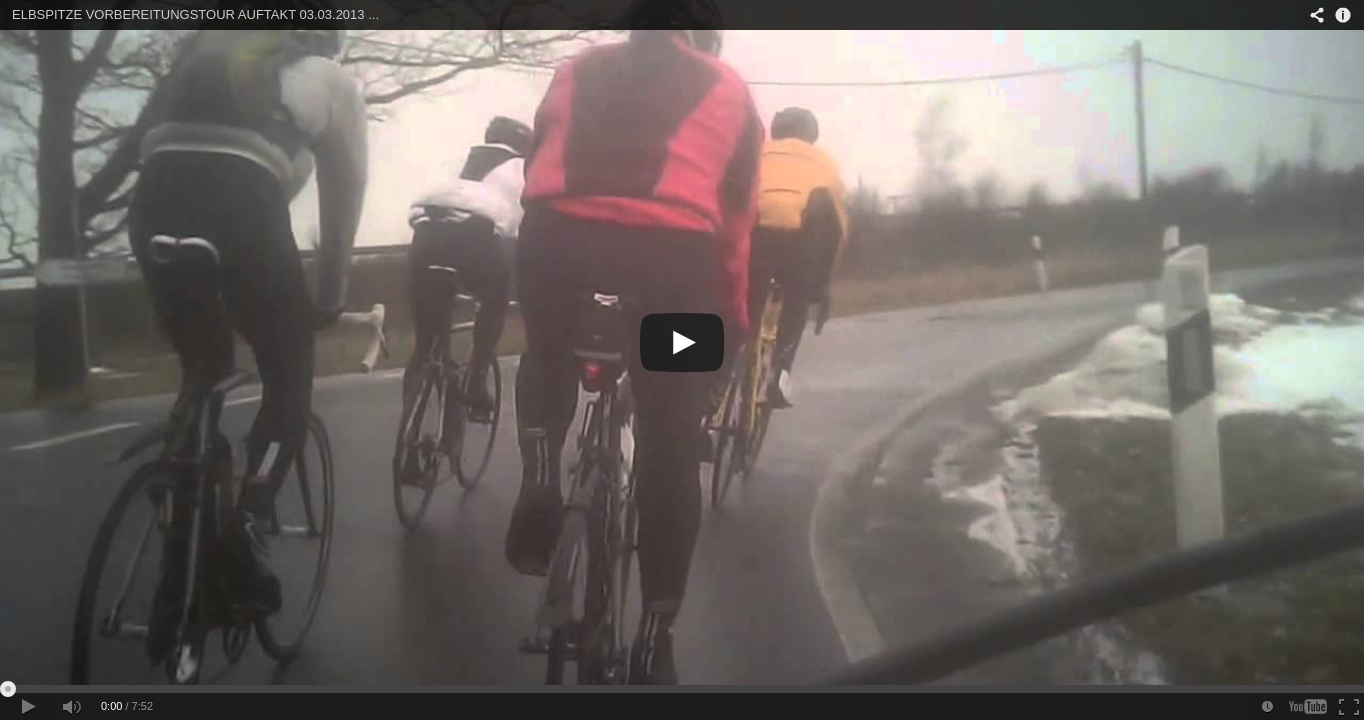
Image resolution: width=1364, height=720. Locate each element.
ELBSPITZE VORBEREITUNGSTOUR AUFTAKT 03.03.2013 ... (195, 14)
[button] (27, 706)
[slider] (682, 689)
